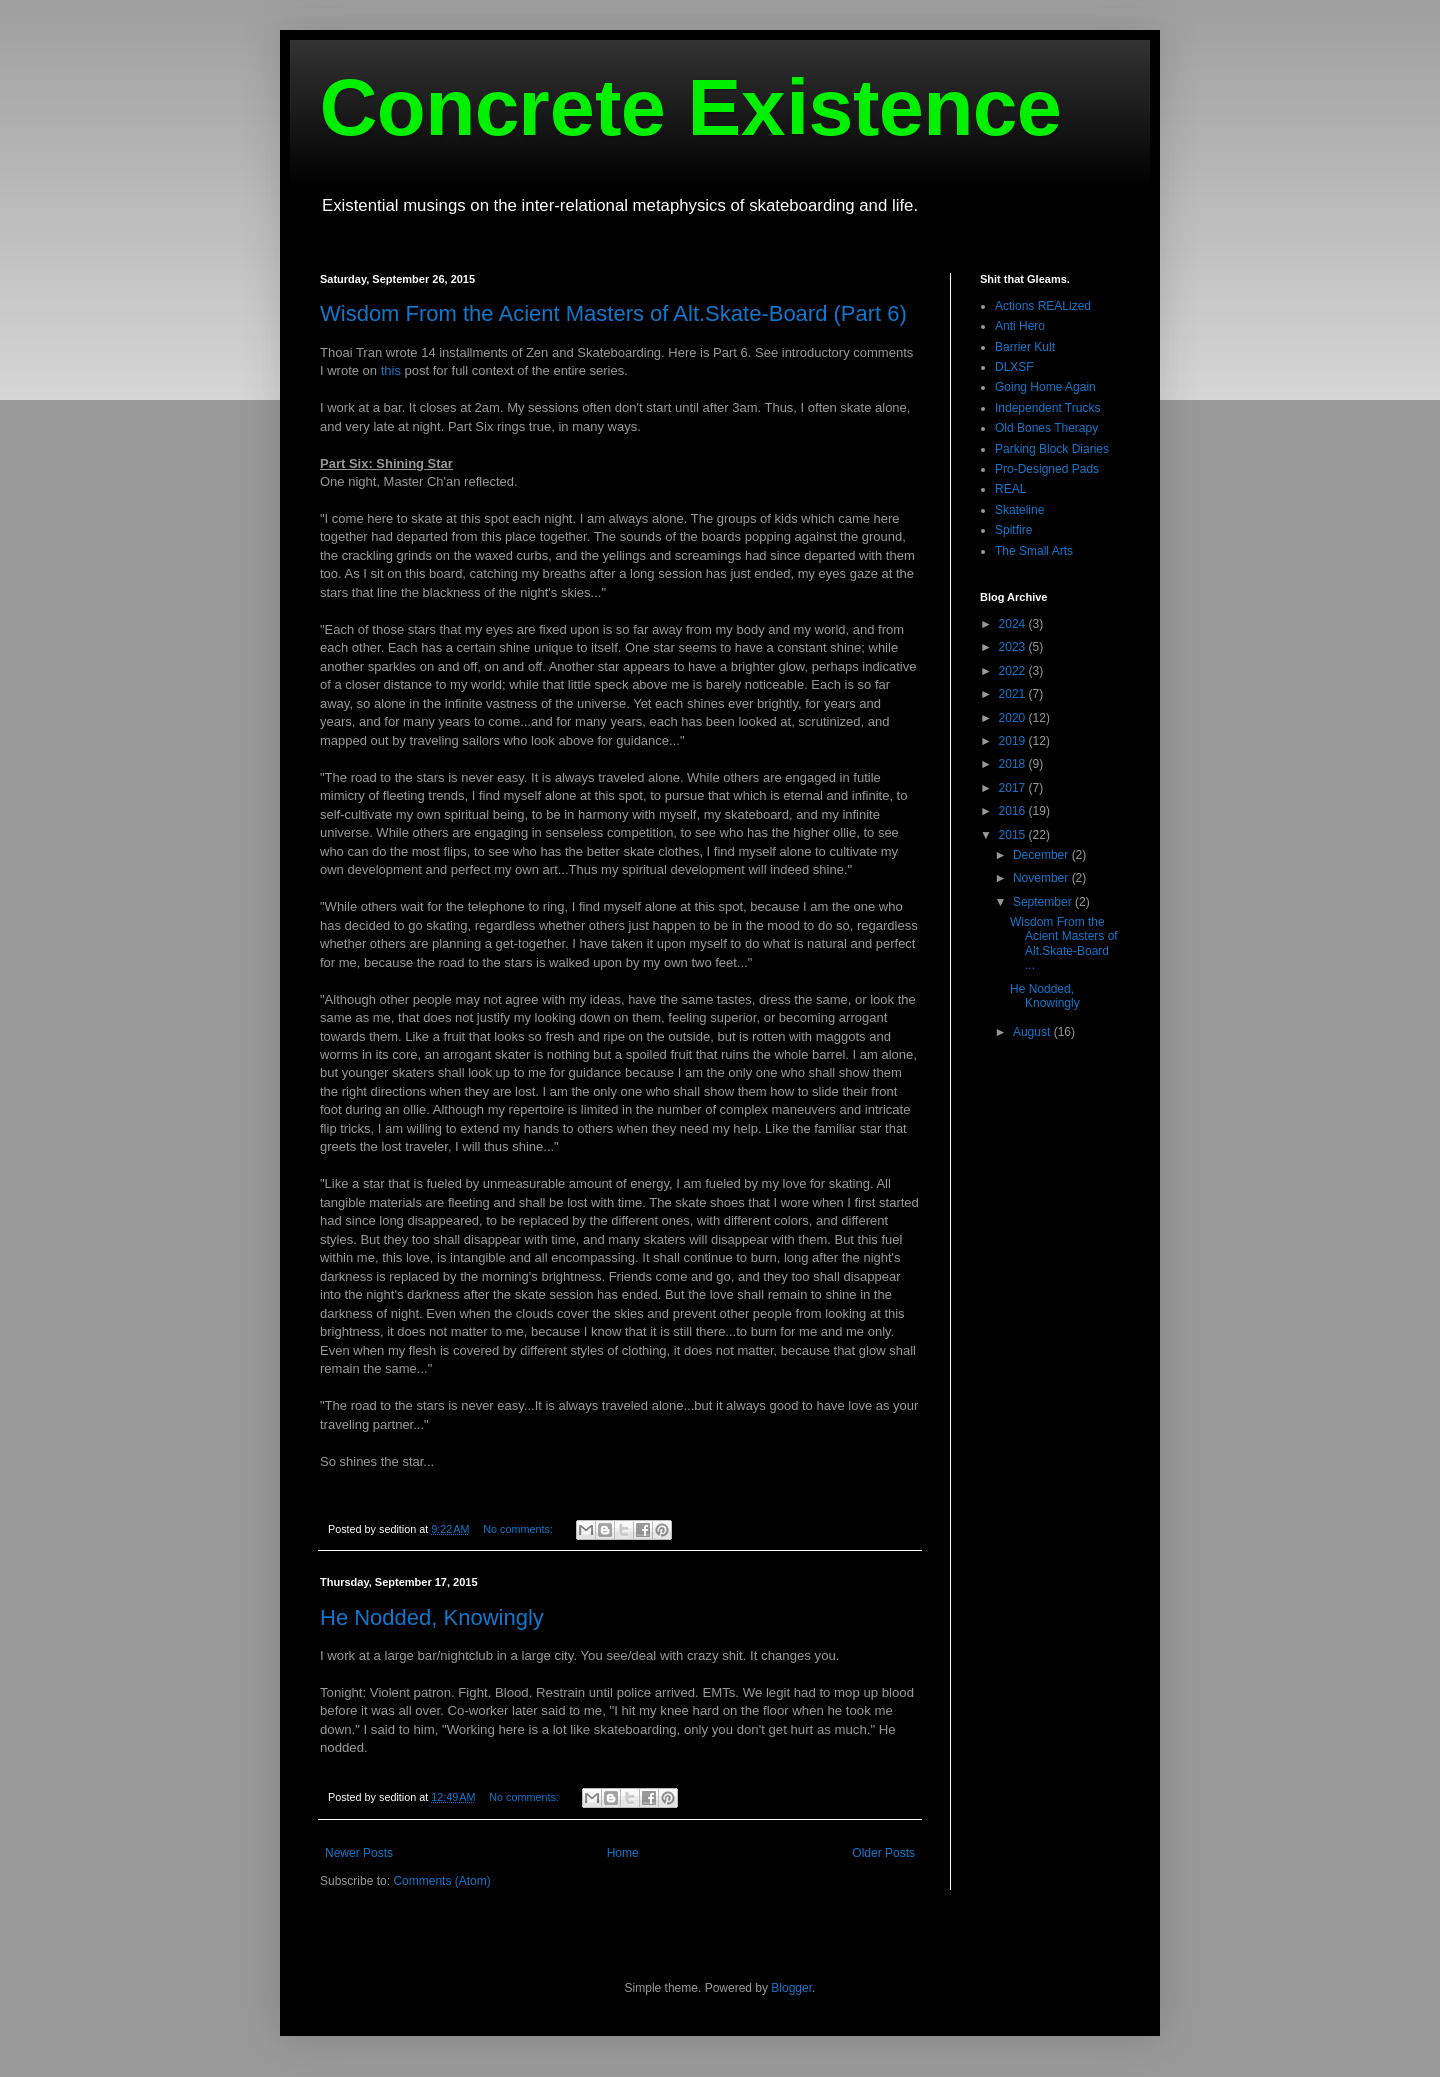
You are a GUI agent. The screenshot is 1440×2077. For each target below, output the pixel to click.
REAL (1010, 489)
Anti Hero (1020, 326)
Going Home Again (1045, 387)
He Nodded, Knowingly (432, 1617)
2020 (1014, 718)
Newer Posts (359, 1853)
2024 (1014, 624)
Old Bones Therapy (1046, 428)
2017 (1014, 788)
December (1042, 855)
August (1033, 1032)
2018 (1014, 764)
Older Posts (883, 1853)
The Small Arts (1034, 551)
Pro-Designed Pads (1047, 469)
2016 (1014, 811)
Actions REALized (1043, 306)
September (1044, 902)
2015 (1014, 835)
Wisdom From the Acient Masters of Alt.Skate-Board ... (1064, 943)
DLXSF (1014, 367)
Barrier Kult (1025, 347)
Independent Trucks (1047, 408)
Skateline (1019, 510)
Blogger (791, 1988)
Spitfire (1013, 530)
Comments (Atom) (441, 1881)
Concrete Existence (691, 107)
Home (623, 1853)
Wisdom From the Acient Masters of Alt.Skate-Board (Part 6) (613, 313)
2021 (1014, 694)
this (391, 370)
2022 (1014, 671)
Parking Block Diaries (1052, 449)
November (1042, 878)
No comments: (519, 1529)
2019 (1014, 741)
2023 (1014, 647)
